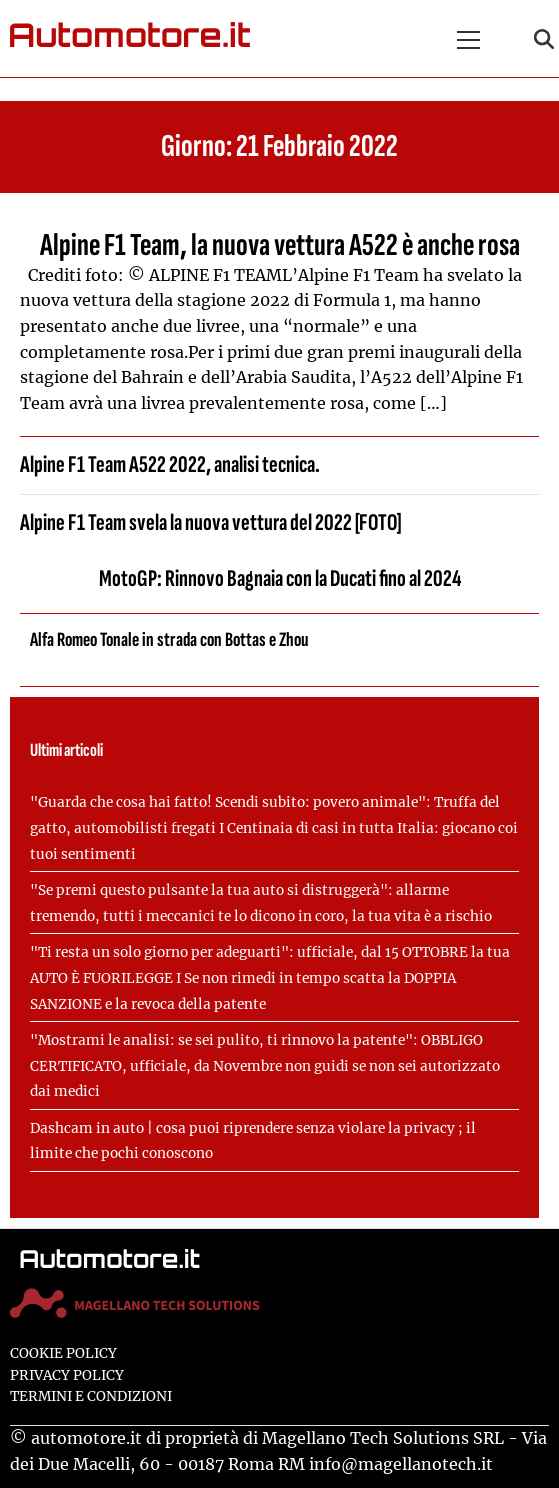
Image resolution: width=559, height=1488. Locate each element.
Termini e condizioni (91, 1396)
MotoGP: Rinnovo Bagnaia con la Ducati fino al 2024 (280, 578)
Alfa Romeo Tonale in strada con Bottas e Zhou (169, 640)
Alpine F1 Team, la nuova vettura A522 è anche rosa (280, 245)
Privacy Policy (67, 1375)
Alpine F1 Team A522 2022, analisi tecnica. (170, 464)
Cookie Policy (63, 1353)
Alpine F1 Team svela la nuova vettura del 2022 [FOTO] (210, 522)
